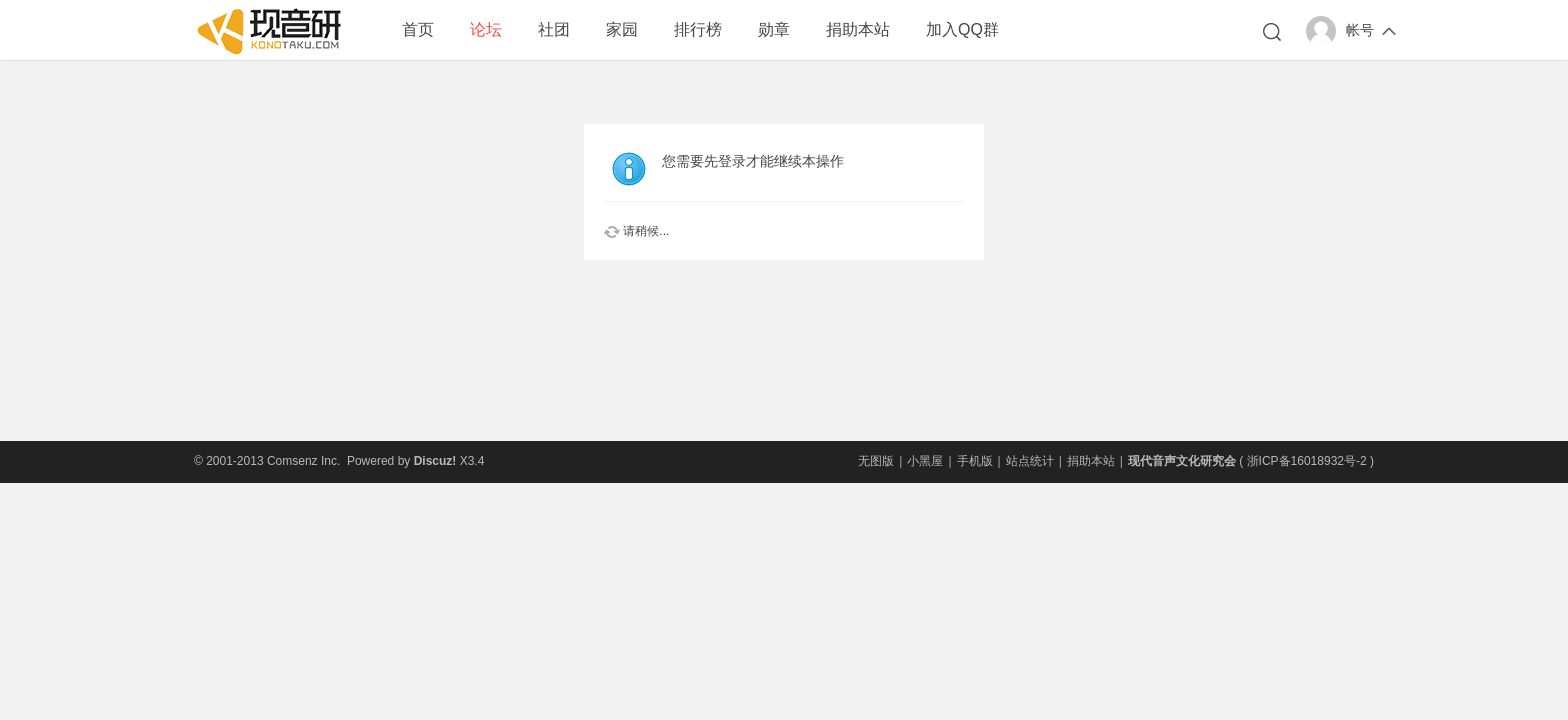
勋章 (774, 29)
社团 (554, 29)
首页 (418, 29)
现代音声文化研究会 (1182, 461)
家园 (622, 29)
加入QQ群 (962, 29)
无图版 (876, 461)
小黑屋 (925, 461)
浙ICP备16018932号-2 (1307, 461)
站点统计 (1030, 461)
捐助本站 (858, 29)
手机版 (975, 461)
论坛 (486, 29)
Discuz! (435, 461)
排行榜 (698, 29)
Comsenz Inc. (303, 461)
